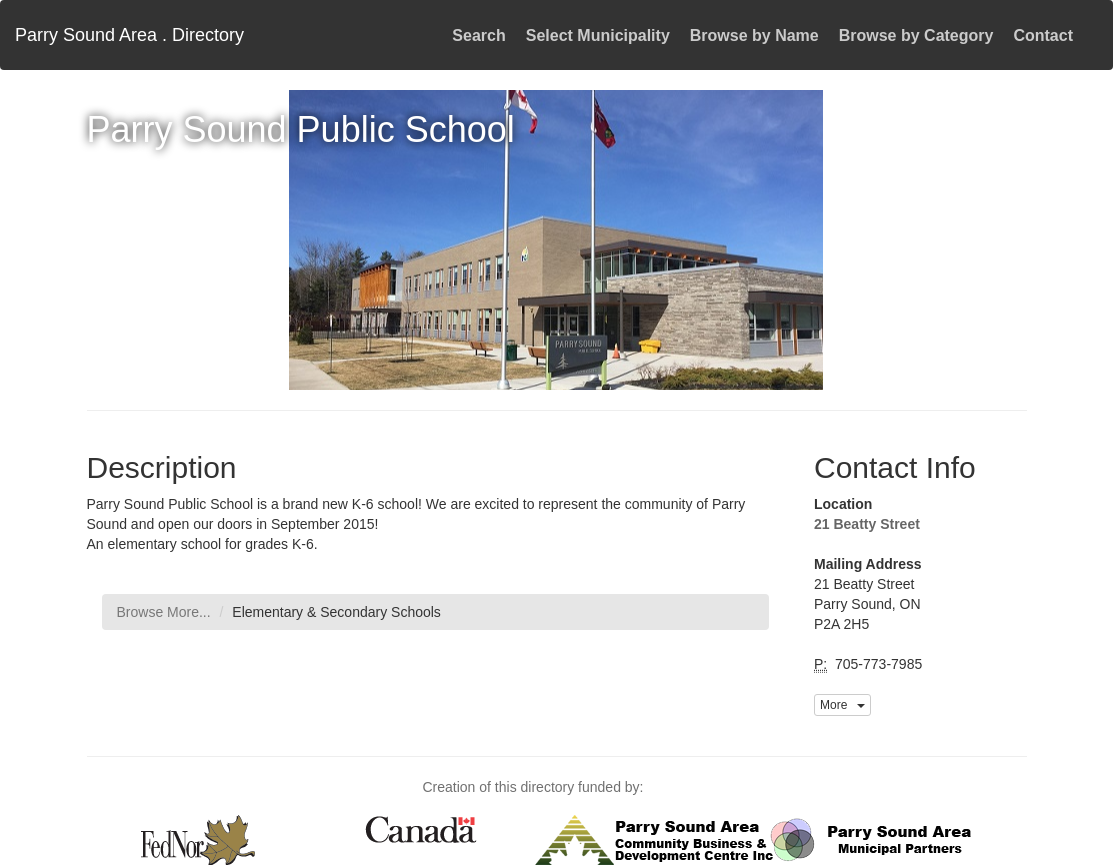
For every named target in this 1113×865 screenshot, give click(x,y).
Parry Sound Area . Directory (129, 35)
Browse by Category (916, 35)
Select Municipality (598, 35)
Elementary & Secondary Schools (336, 612)
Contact (1043, 35)
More (842, 705)
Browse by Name (754, 35)
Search (478, 35)
